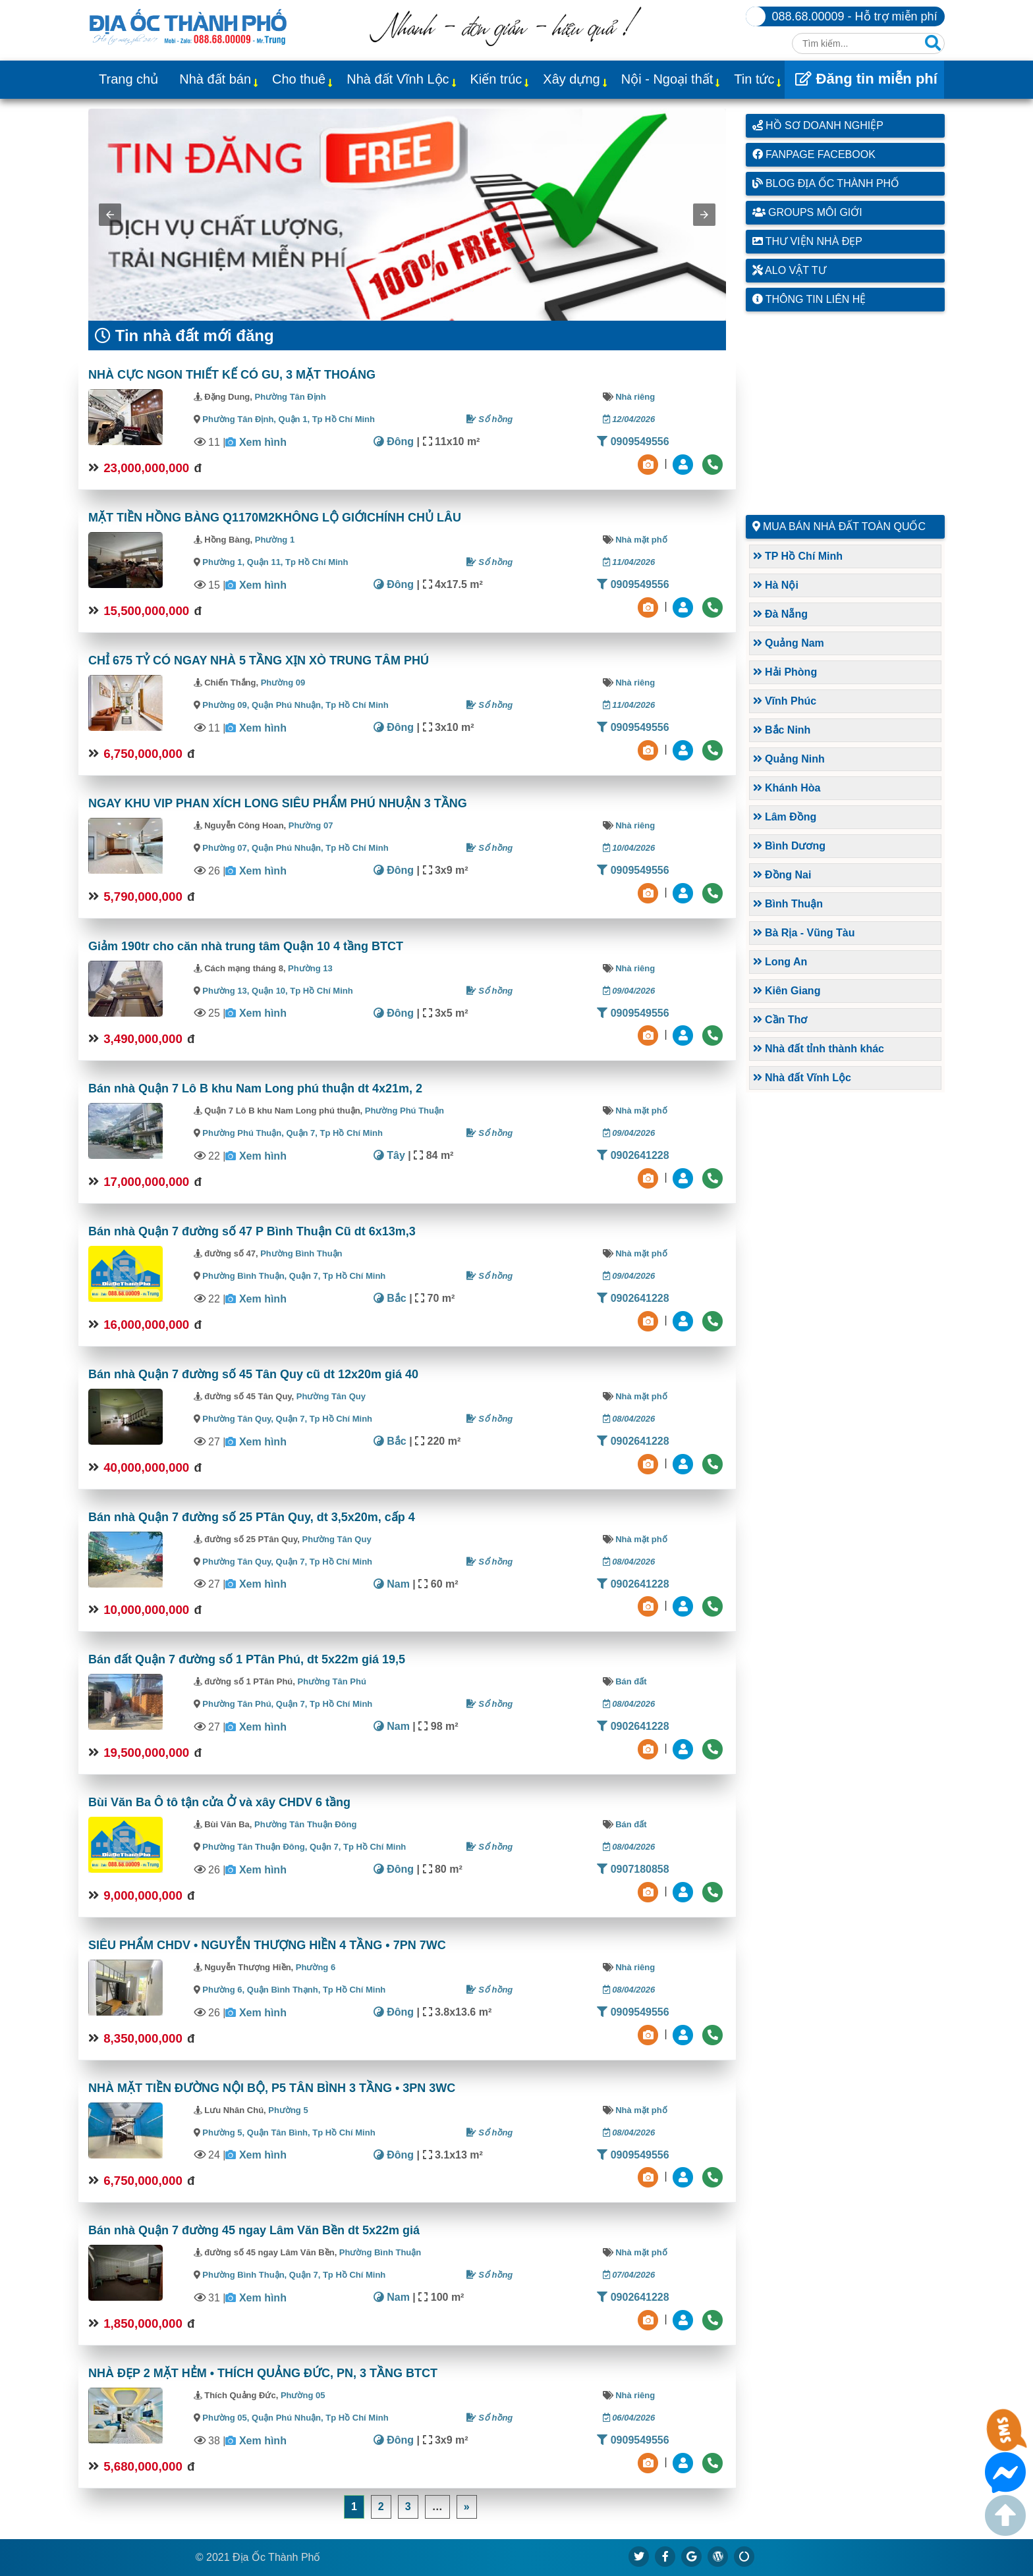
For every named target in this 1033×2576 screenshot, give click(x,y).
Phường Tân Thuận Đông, (254, 1847)
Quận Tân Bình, (279, 2132)
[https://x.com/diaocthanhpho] (639, 2556)
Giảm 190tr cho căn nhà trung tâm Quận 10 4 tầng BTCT (245, 946)
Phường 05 (303, 2395)
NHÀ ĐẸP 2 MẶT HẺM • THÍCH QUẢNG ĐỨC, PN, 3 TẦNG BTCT (262, 2373)
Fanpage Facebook (814, 154)
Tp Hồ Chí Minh (343, 419)
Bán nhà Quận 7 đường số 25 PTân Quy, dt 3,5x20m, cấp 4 (251, 1517)
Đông (394, 441)
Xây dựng (571, 79)
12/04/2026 (629, 419)
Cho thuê (298, 79)
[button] (110, 214)
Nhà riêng (635, 397)
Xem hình (263, 442)
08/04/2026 (629, 1419)
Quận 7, (303, 1133)
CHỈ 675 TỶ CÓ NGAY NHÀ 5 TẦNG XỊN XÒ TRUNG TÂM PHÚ (258, 660)
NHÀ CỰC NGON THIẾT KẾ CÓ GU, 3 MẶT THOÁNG (232, 374)
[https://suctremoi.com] (744, 2556)
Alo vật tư (789, 270)
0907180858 (633, 1869)
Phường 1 (274, 540)
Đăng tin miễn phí (866, 78)
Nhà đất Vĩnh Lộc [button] (802, 1077)
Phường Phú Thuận (404, 1110)
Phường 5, (223, 2132)
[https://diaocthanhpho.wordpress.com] (718, 2556)
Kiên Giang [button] (787, 990)
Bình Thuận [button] (788, 903)
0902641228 (633, 1155)
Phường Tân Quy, (237, 1419)
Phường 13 (310, 968)
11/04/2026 (629, 562)
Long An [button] (780, 961)
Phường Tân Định (290, 397)
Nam (392, 1584)
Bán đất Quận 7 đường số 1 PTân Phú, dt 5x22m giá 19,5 (246, 1659)
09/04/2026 (629, 991)
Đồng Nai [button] (782, 874)
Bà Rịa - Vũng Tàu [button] (804, 932)
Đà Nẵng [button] (780, 614)
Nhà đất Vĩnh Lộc (398, 79)
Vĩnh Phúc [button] (785, 701)
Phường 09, (225, 705)
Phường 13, (225, 991)
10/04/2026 (629, 848)
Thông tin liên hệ (809, 299)
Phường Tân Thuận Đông (305, 1824)
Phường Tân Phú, (237, 1704)
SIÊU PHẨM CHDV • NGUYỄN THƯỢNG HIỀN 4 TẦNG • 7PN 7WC (267, 1945)
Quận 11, (266, 562)
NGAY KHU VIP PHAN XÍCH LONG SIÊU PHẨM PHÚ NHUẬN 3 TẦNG (277, 803)
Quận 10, (271, 991)
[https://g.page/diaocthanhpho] (692, 2556)
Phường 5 (288, 2110)
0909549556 (633, 441)
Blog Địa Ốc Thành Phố (826, 183)
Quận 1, (295, 419)
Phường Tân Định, (239, 419)
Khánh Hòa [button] (787, 787)
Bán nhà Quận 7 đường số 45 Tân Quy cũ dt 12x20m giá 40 (253, 1374)
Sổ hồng (489, 419)
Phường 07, (225, 848)
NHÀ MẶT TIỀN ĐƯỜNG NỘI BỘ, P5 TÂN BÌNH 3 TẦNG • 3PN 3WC (271, 2088)
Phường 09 (283, 682)
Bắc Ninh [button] (782, 730)
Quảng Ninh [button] (789, 759)
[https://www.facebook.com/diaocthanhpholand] (665, 2556)
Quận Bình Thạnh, (285, 1990)
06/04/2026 (629, 2418)
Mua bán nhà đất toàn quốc (844, 526)
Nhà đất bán (215, 79)
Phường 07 (311, 825)
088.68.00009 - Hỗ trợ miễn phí (854, 16)
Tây (389, 1155)
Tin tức (754, 79)
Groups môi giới (807, 212)
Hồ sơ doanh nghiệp (817, 125)
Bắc (390, 1298)
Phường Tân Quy (331, 1396)
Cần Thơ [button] (780, 1019)
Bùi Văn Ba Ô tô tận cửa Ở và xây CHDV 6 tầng (219, 1802)
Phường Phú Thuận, (243, 1133)
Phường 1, (223, 562)
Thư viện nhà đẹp (807, 241)
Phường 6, (223, 1990)
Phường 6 (315, 1967)
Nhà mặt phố (641, 540)
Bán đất (630, 1681)
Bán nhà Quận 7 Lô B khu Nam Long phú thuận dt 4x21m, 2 (255, 1088)
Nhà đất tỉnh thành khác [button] (818, 1048)
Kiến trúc (496, 79)
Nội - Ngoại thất (667, 79)
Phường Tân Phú (332, 1681)
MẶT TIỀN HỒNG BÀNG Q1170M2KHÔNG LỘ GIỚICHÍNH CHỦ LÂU (274, 517)
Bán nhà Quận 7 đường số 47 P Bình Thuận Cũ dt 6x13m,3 (252, 1231)
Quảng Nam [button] (788, 643)
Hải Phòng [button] (785, 672)
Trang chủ (128, 79)
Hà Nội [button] (775, 585)
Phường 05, (225, 2418)
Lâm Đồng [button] (785, 816)
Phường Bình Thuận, (244, 1276)
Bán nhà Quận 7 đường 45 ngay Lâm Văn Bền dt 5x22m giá (254, 2230)
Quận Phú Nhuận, (288, 705)
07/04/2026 (629, 2275)
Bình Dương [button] (789, 845)
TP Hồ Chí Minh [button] (798, 556)
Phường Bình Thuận (301, 1253)
